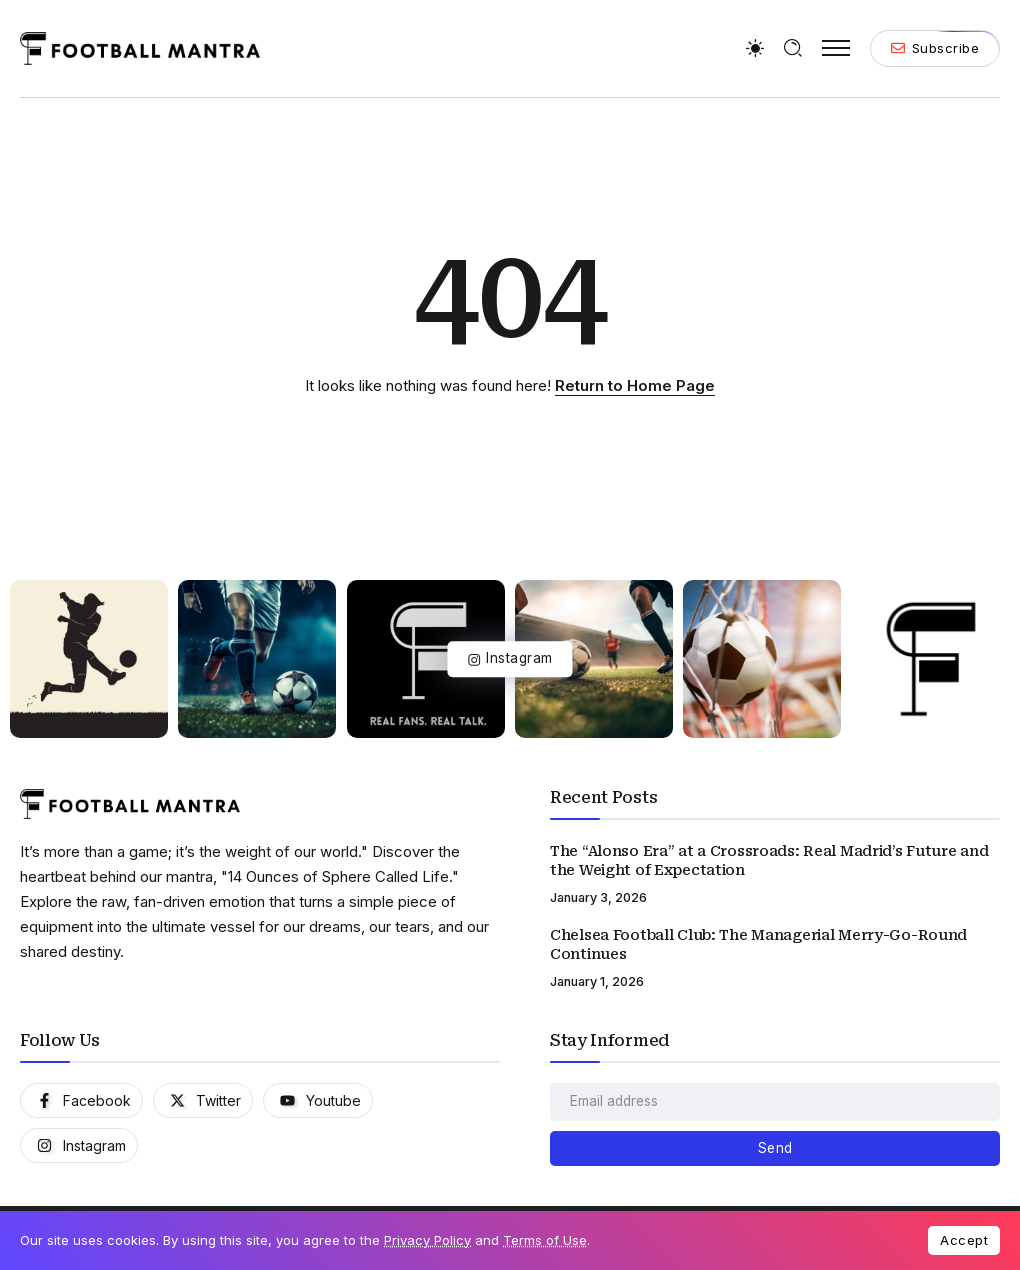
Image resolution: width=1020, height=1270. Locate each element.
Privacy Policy (427, 1240)
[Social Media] (81, 1100)
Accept (964, 1240)
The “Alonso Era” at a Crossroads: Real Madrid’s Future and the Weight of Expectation (769, 860)
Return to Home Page (635, 385)
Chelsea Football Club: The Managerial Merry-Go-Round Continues (758, 944)
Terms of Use (545, 1240)
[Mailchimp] (775, 1149)
